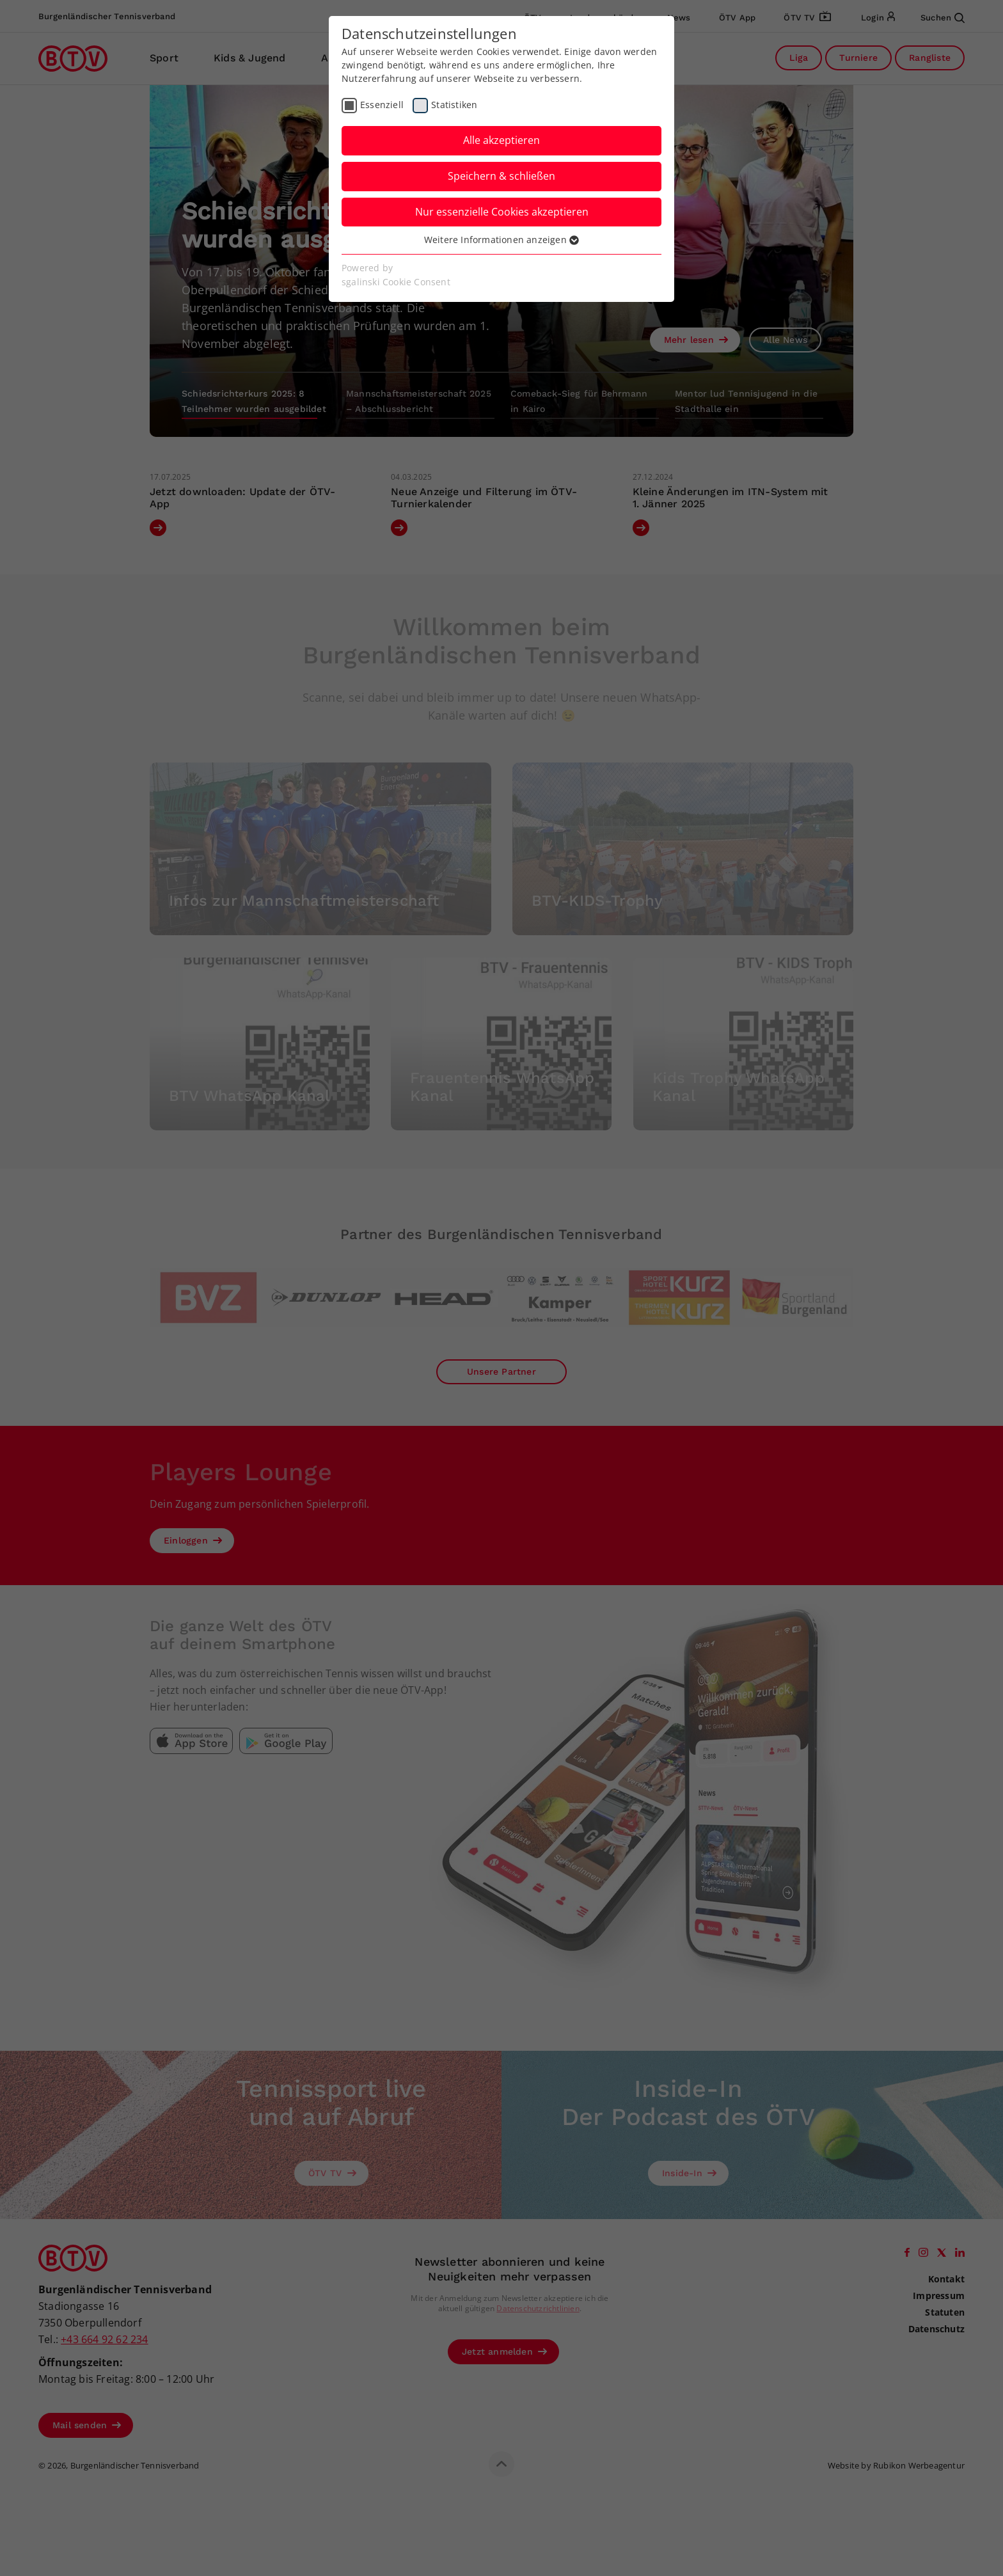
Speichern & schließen (501, 176)
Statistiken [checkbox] (454, 105)
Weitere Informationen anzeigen (501, 239)
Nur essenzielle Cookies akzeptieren (501, 212)
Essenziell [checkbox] (382, 105)
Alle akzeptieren (501, 140)
